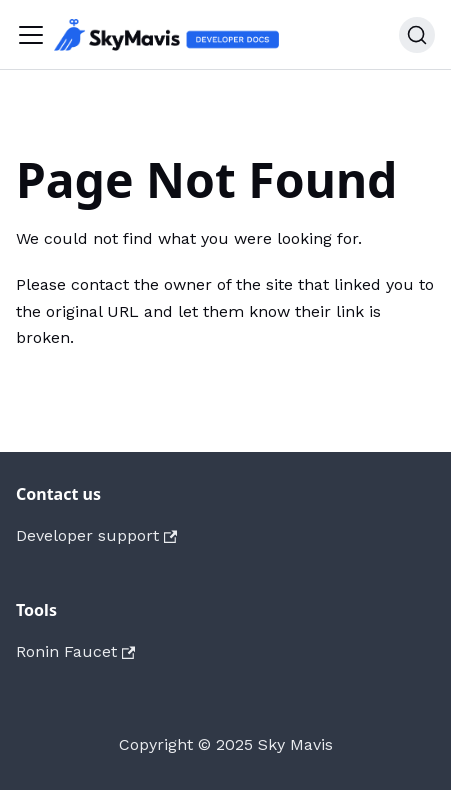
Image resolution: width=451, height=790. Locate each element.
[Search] (417, 35)
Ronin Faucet (75, 651)
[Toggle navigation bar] (31, 35)
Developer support (96, 535)
